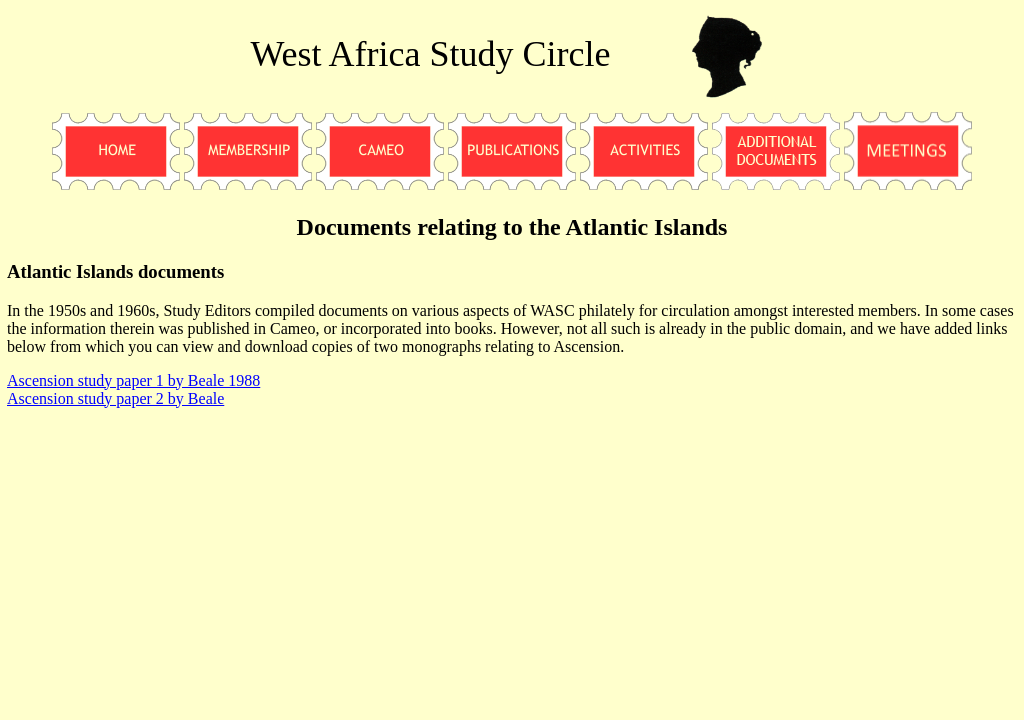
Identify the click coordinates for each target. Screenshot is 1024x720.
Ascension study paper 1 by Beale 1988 (133, 380)
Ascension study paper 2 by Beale (115, 398)
